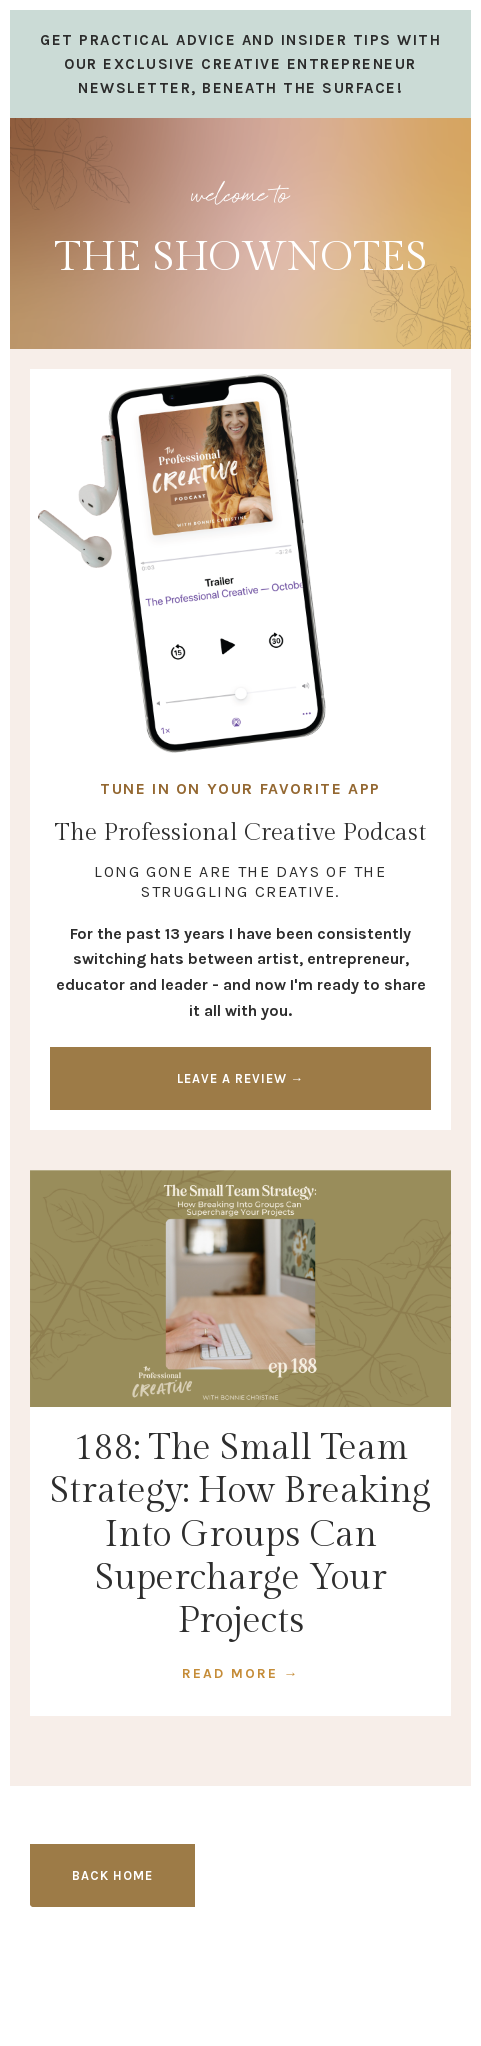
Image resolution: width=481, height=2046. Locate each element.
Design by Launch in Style (241, 1996)
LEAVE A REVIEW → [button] (241, 1078)
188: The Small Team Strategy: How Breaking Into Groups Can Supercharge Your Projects (240, 1534)
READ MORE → (241, 1673)
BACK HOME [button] (112, 1875)
